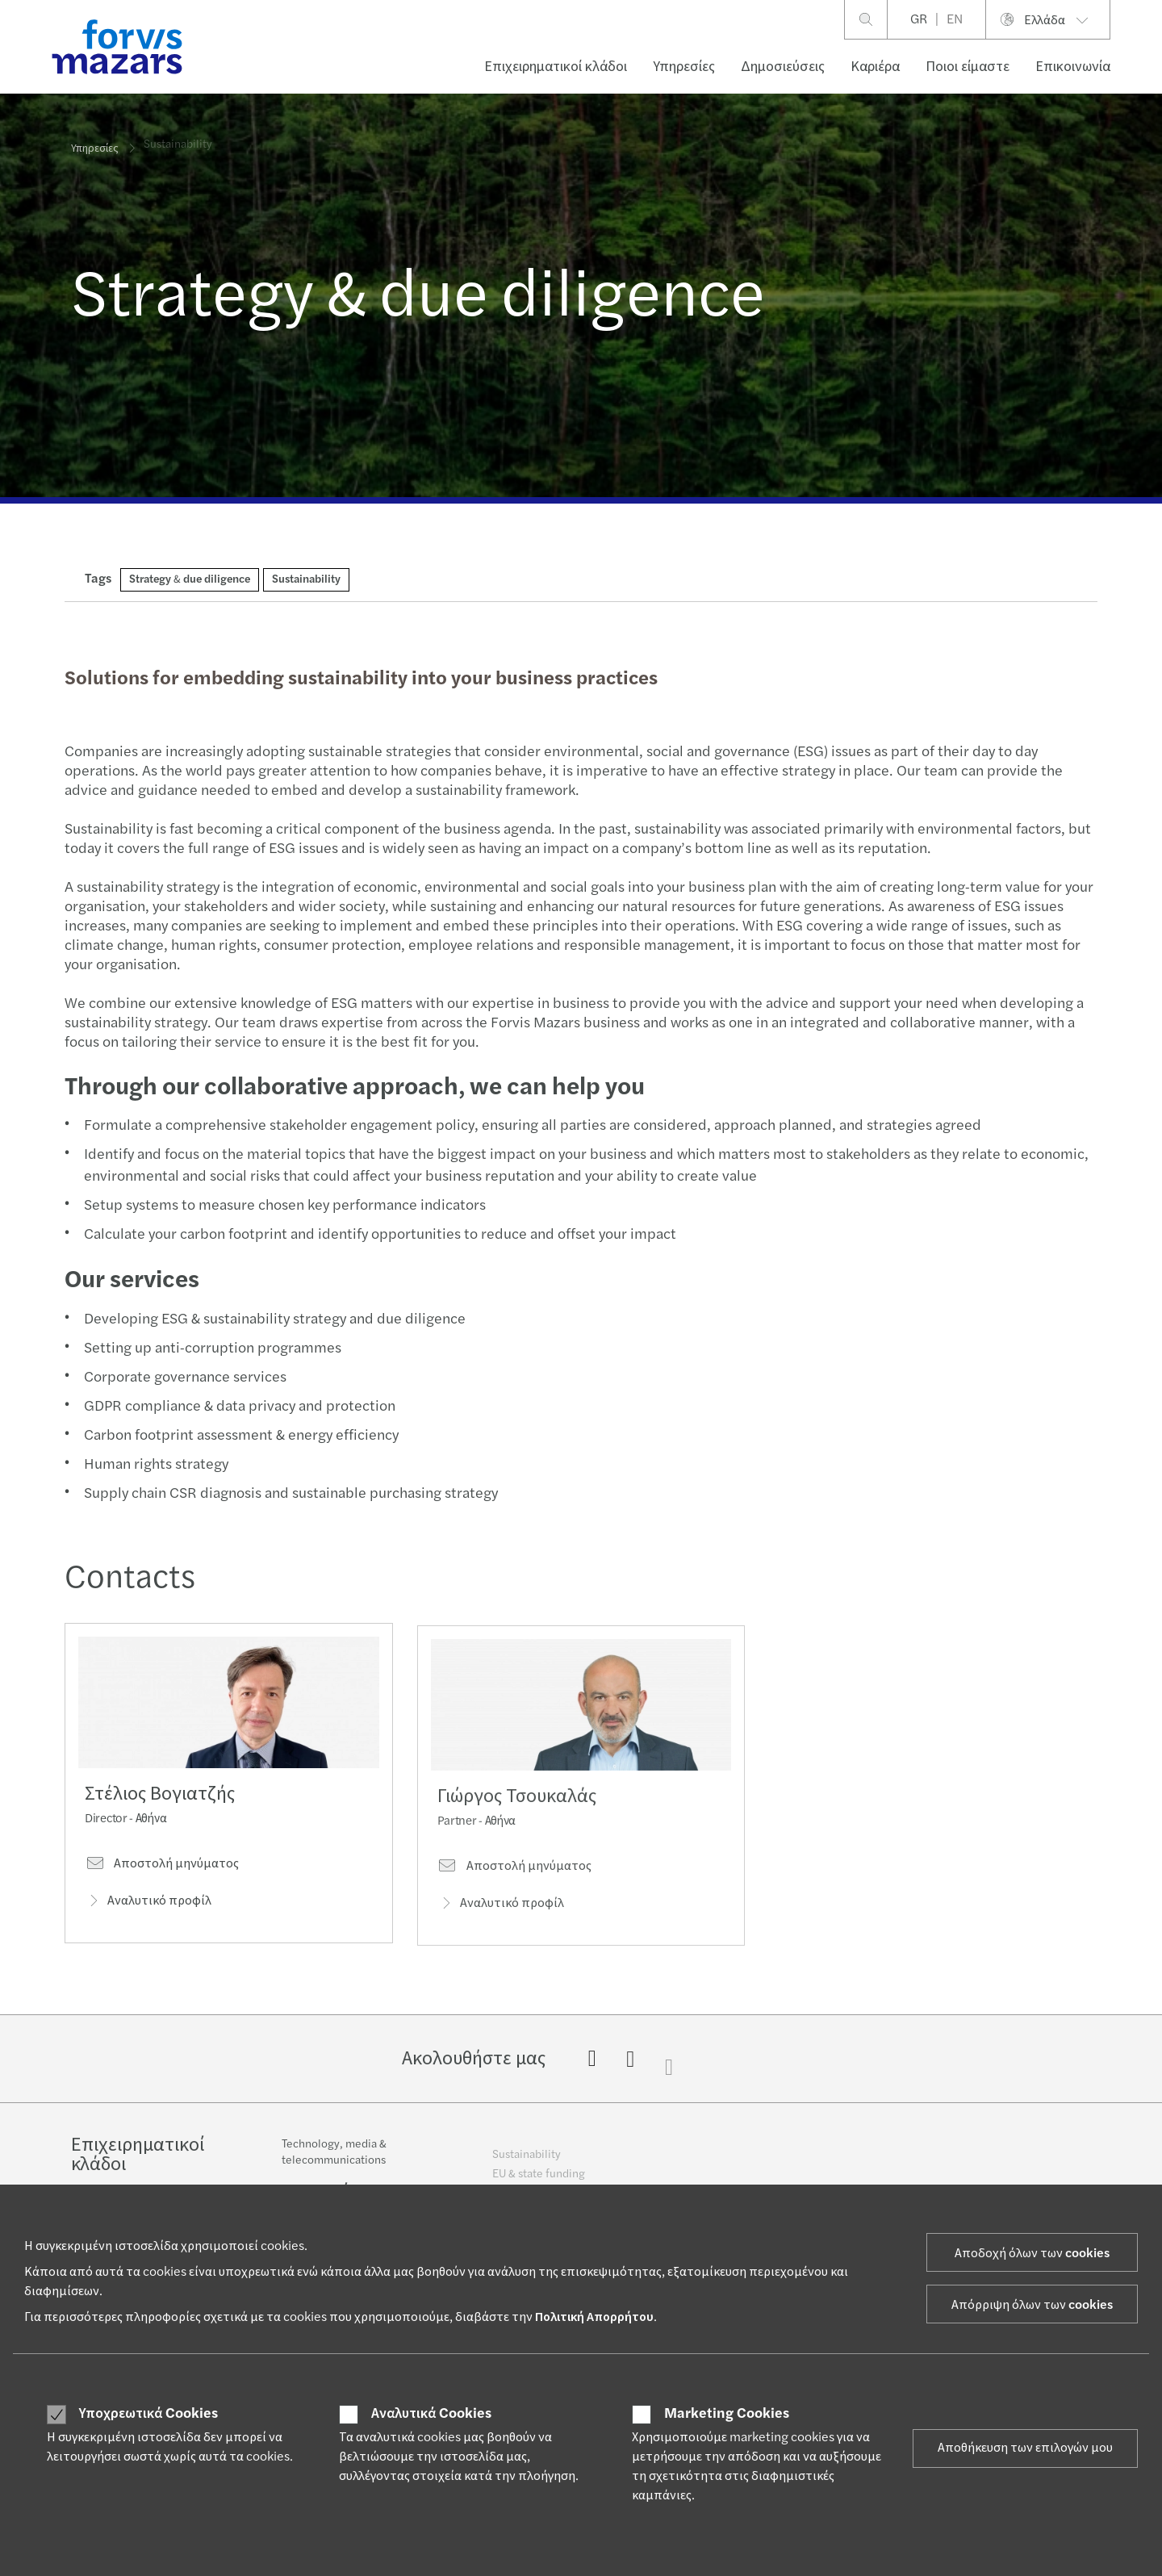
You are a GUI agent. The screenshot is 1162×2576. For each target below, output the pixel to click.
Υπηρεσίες (684, 66)
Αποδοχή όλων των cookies (1032, 2253)
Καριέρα (875, 66)
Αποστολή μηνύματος (162, 1869)
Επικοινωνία (1072, 66)
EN (955, 19)
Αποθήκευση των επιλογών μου (1025, 2448)
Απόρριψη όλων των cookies (1032, 2305)
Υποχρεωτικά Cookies (148, 2414)
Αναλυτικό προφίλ (148, 1906)
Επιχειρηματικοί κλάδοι (555, 66)
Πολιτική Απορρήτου (594, 2317)
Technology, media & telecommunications (334, 2164)
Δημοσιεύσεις (783, 66)
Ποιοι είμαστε (967, 66)
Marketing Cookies (726, 2414)
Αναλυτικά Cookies (431, 2414)
